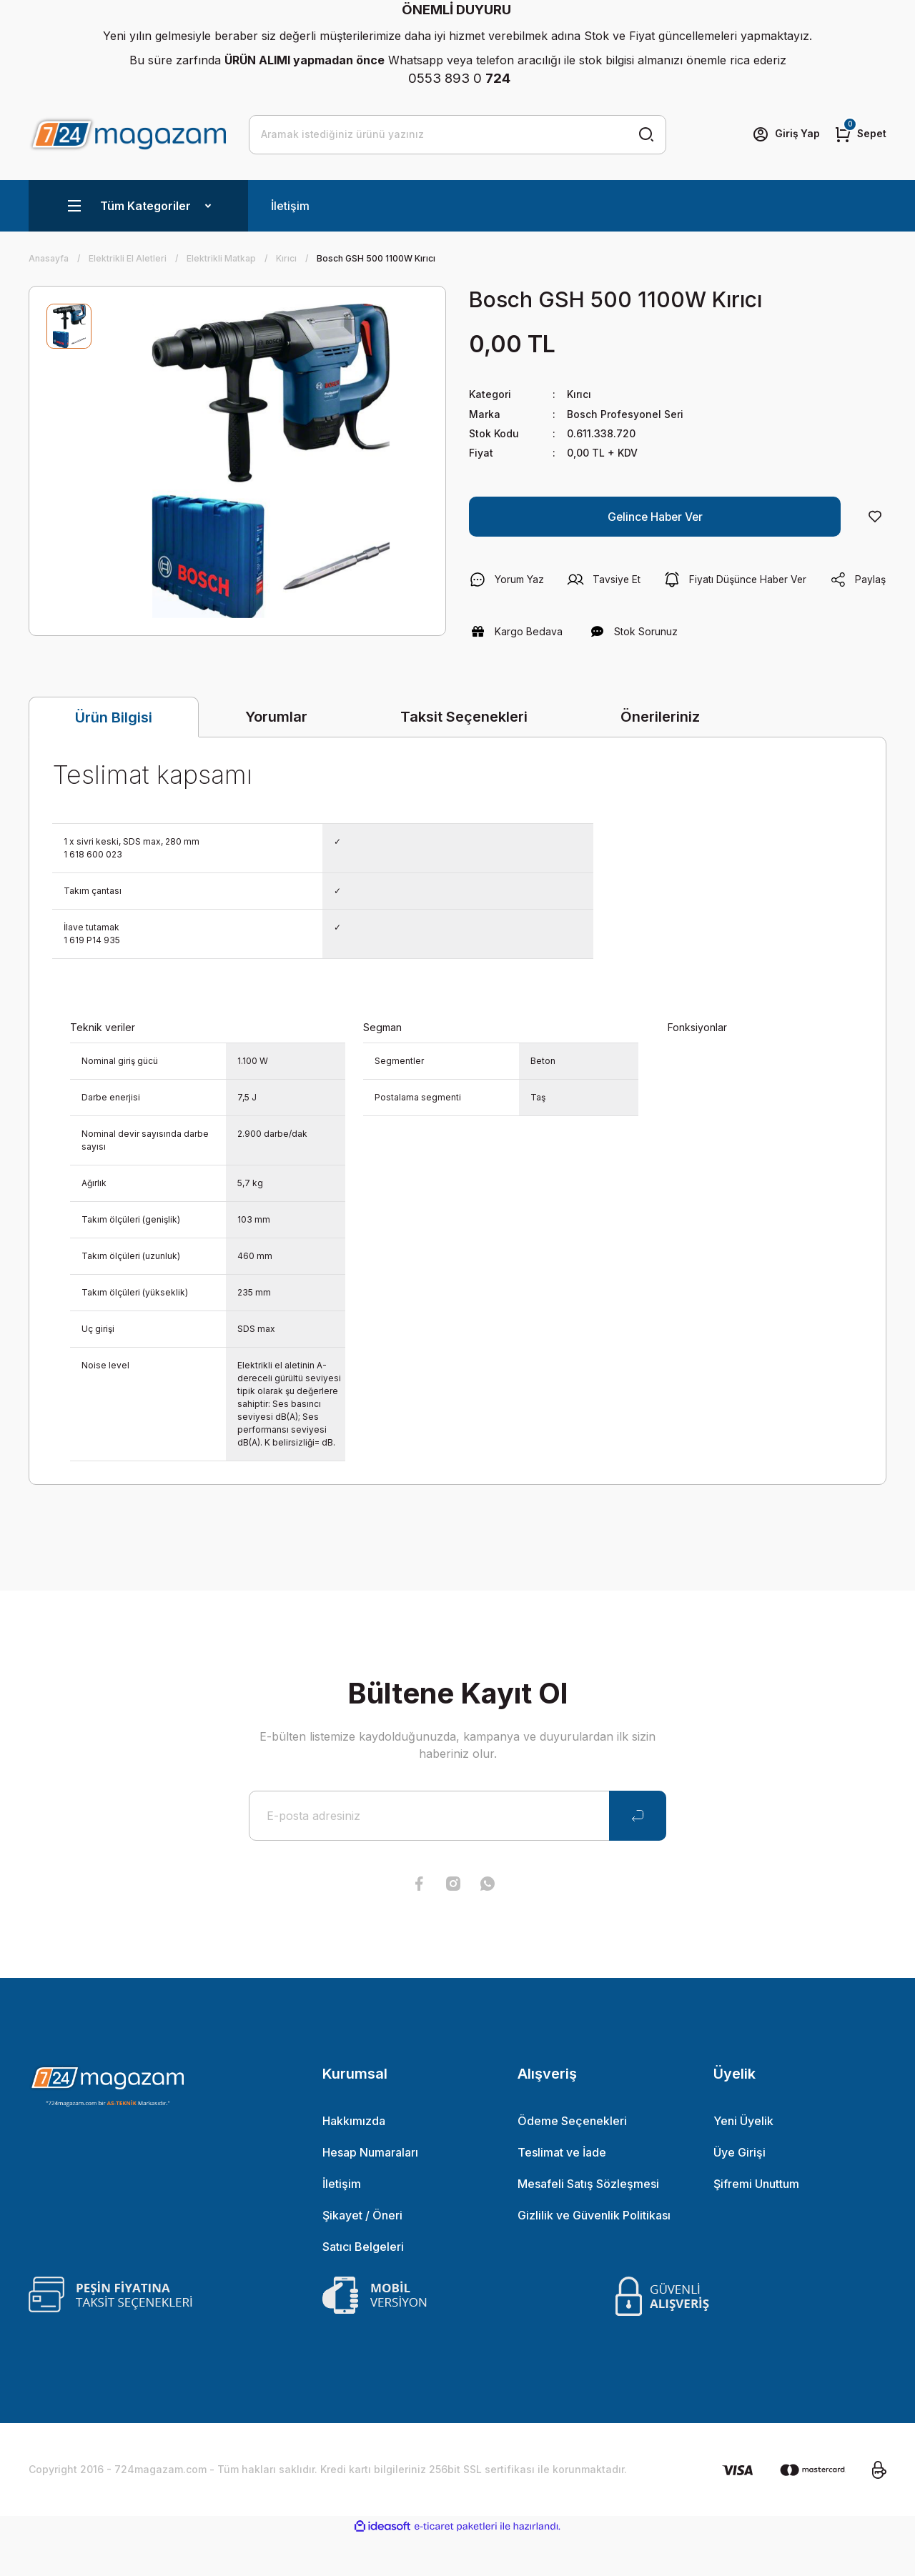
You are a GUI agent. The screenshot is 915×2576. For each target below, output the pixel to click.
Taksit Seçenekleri (464, 756)
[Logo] (127, 133)
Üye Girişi (739, 2191)
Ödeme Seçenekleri (572, 2160)
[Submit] (637, 1855)
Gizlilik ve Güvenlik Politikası (594, 2254)
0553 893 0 (459, 78)
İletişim (290, 206)
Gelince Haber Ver (654, 516)
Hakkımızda (353, 2160)
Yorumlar (276, 756)
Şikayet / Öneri (362, 2254)
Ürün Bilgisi (113, 756)
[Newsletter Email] (457, 1855)
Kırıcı (579, 394)
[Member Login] (785, 134)
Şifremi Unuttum (756, 2223)
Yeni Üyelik (743, 2160)
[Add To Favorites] (875, 515)
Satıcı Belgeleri (363, 2286)
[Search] (457, 134)
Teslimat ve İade (562, 2191)
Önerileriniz (660, 756)
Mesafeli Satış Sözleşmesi (588, 2223)
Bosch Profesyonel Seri (625, 413)
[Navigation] (138, 206)
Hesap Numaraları (370, 2191)
